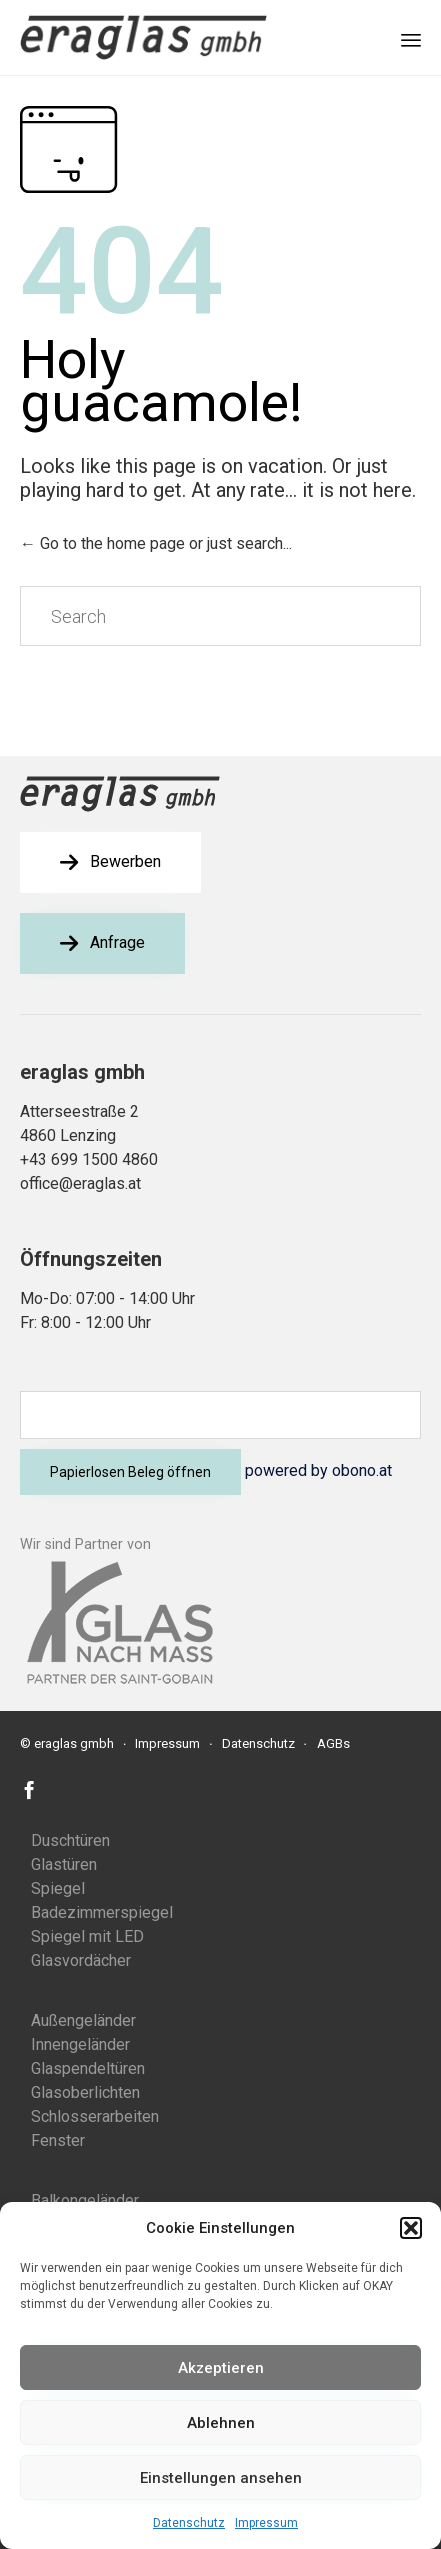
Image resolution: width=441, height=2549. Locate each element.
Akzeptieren (221, 2368)
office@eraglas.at (80, 1183)
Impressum (266, 2523)
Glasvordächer (81, 1960)
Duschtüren (70, 1840)
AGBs (333, 1743)
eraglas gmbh (74, 1743)
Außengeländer (83, 2020)
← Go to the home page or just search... (156, 543)
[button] (411, 2228)
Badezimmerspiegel (102, 1912)
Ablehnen (221, 2423)
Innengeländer (80, 2044)
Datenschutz (189, 2523)
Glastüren (64, 1864)
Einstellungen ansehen (221, 2478)
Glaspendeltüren (88, 2068)
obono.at (362, 1470)
